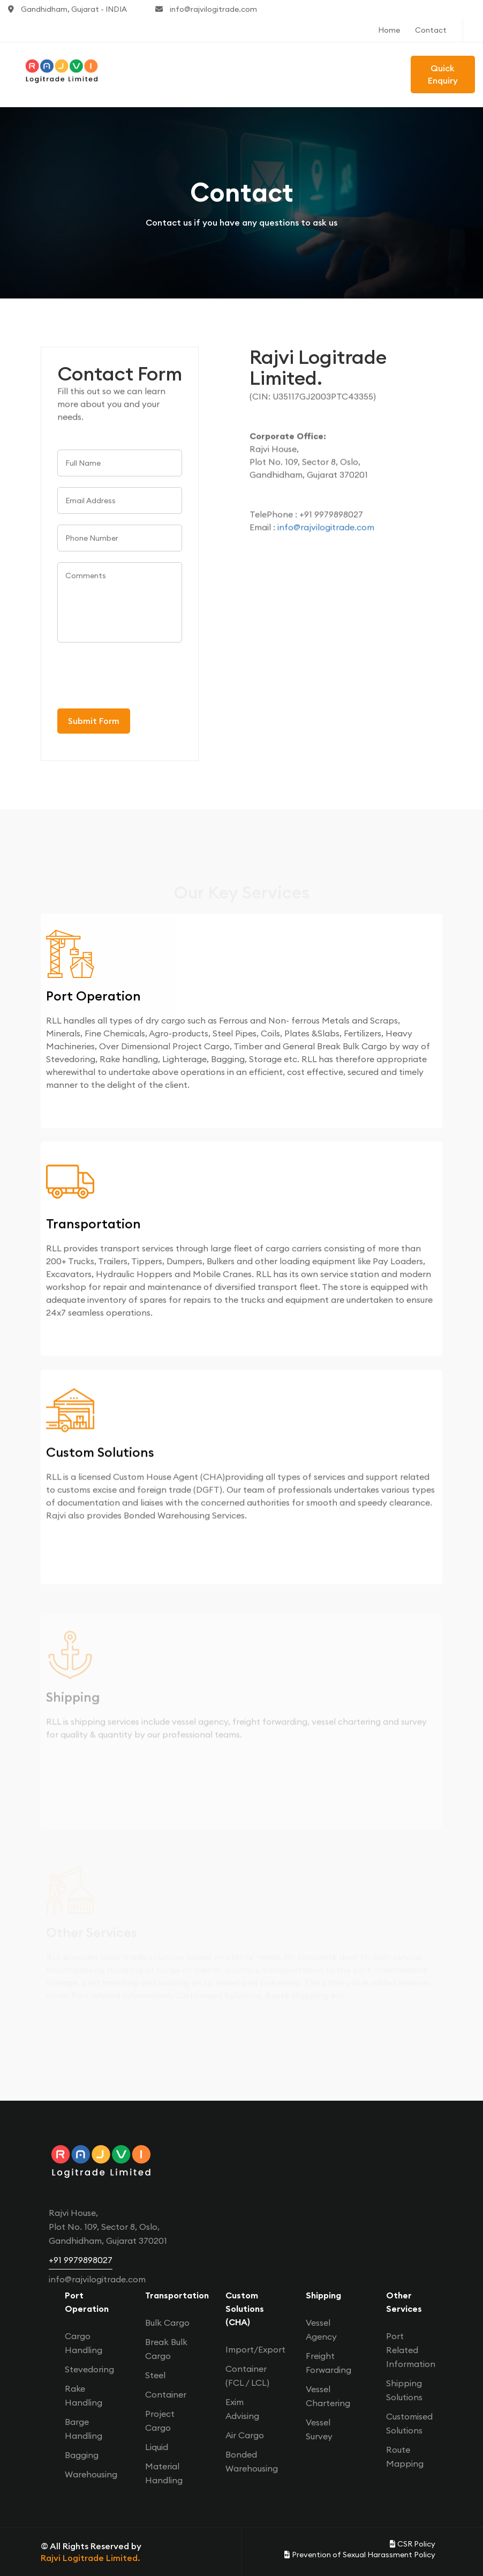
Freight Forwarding (328, 2362)
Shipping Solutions (404, 2390)
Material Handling (164, 2473)
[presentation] (138, 677)
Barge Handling (83, 2428)
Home (389, 30)
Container (165, 2394)
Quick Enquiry (443, 74)
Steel (155, 2375)
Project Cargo (160, 2420)
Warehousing (91, 2474)
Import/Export (255, 2349)
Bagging (82, 2455)
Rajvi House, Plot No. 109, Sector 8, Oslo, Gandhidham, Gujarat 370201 (108, 2226)
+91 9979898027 (80, 2259)
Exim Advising (242, 2408)
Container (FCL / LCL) (247, 2375)
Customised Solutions (409, 2423)
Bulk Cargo (167, 2322)
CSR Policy (412, 2544)
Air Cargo (244, 2435)
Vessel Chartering (328, 2396)
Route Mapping (405, 2456)
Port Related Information (410, 2350)
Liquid (156, 2446)
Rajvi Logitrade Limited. (90, 2557)
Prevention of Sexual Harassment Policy (359, 2554)
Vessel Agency (321, 2329)
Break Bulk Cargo (166, 2348)
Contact (431, 30)
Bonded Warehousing (251, 2461)
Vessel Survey (319, 2429)
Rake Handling (83, 2395)
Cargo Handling (83, 2343)
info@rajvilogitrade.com (206, 9)
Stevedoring (89, 2369)
